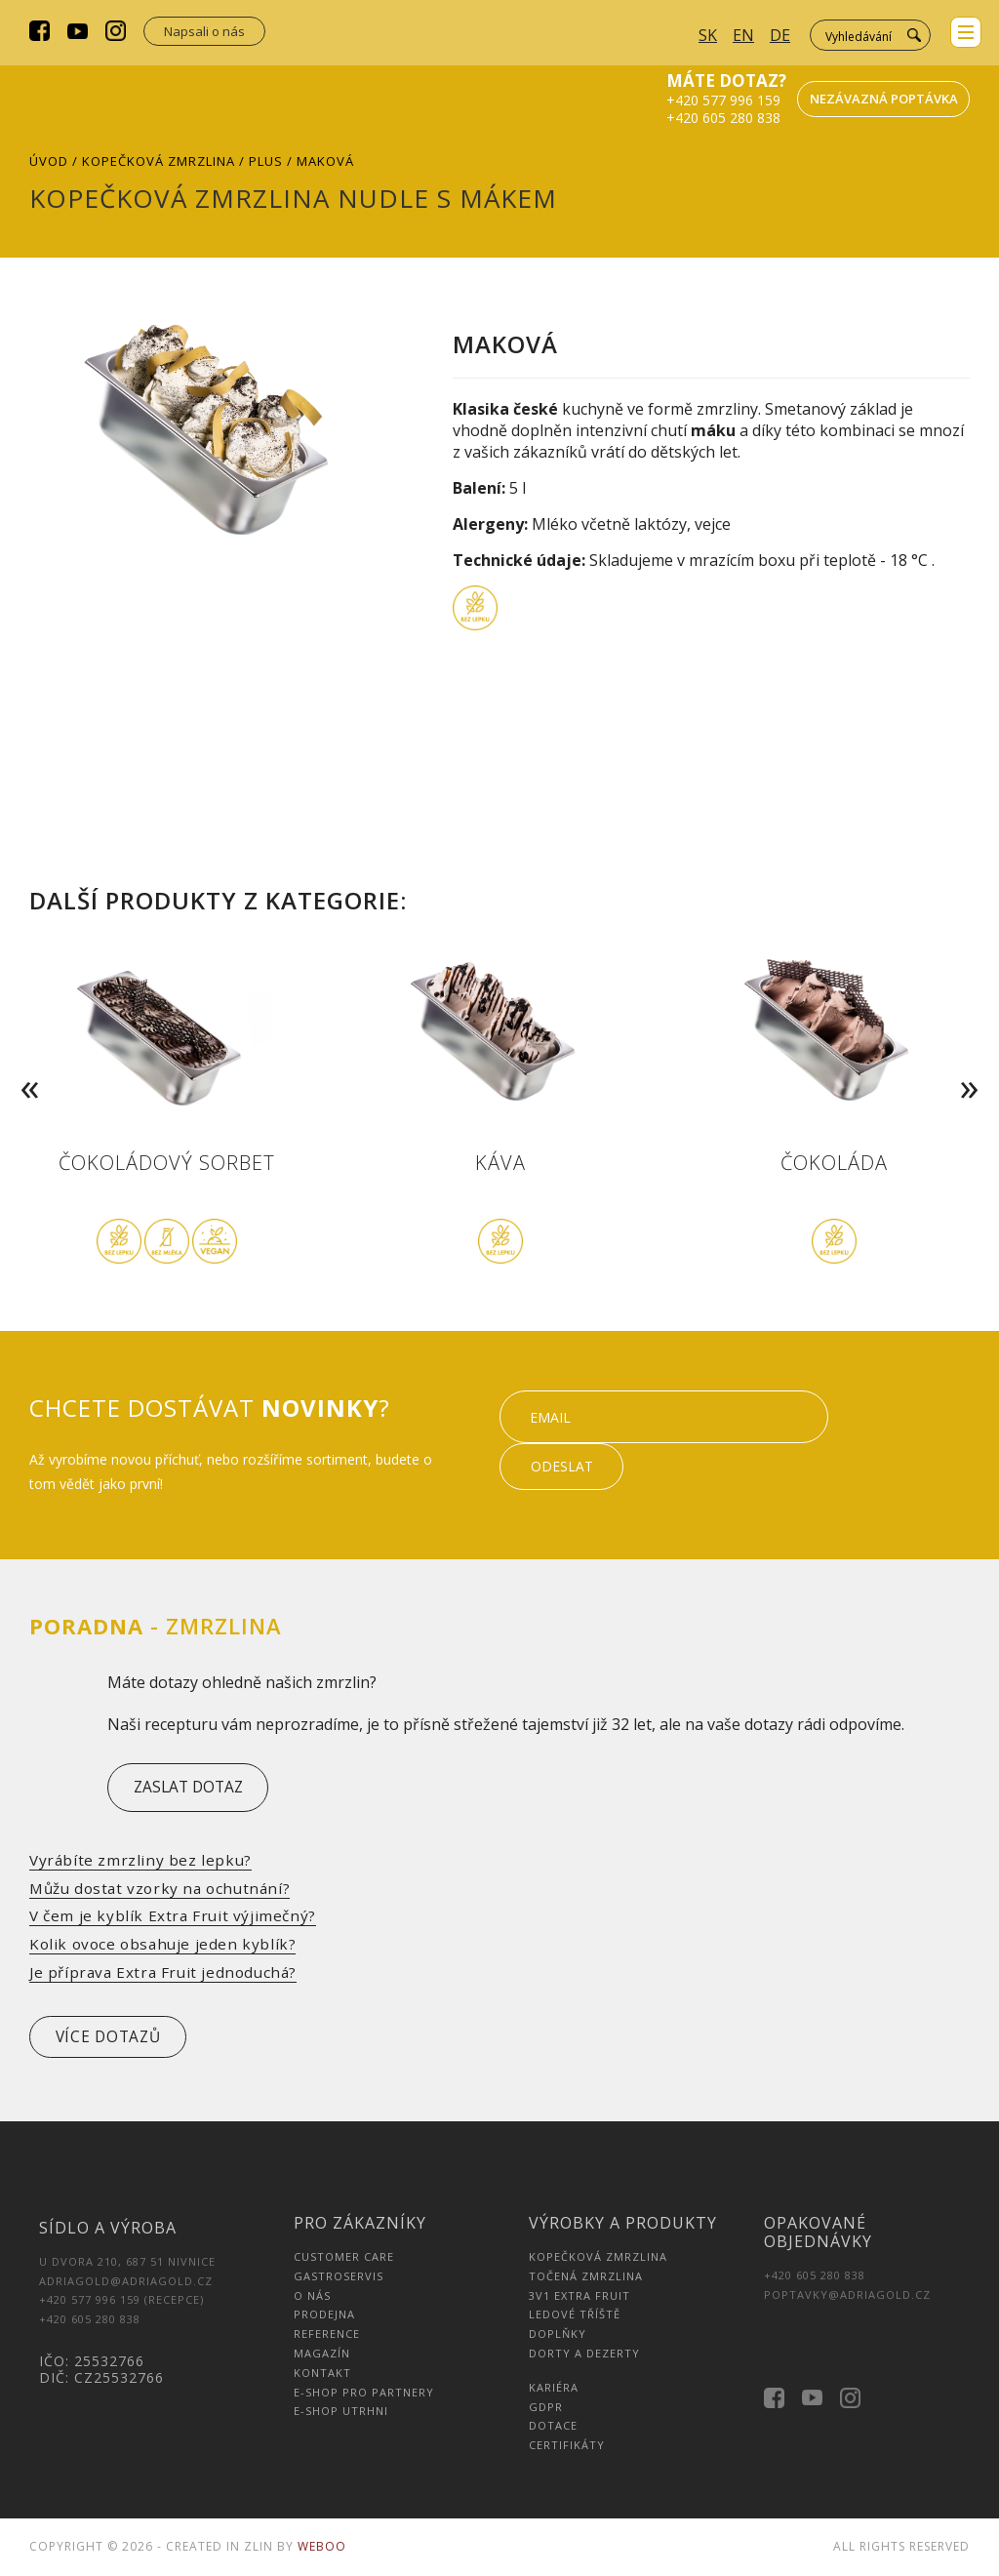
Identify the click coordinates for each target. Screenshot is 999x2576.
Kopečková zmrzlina (158, 161)
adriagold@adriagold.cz (126, 2282)
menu (964, 34)
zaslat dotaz (195, 1787)
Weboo (322, 2548)
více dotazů (116, 2038)
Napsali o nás (204, 31)
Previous (25, 1060)
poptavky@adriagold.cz (847, 2296)
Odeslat (906, 1440)
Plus (266, 161)
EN (743, 35)
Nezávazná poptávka (885, 98)
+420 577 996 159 (722, 100)
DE (780, 35)
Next (973, 1060)
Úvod (48, 161)
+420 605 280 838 (722, 117)
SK (708, 35)
